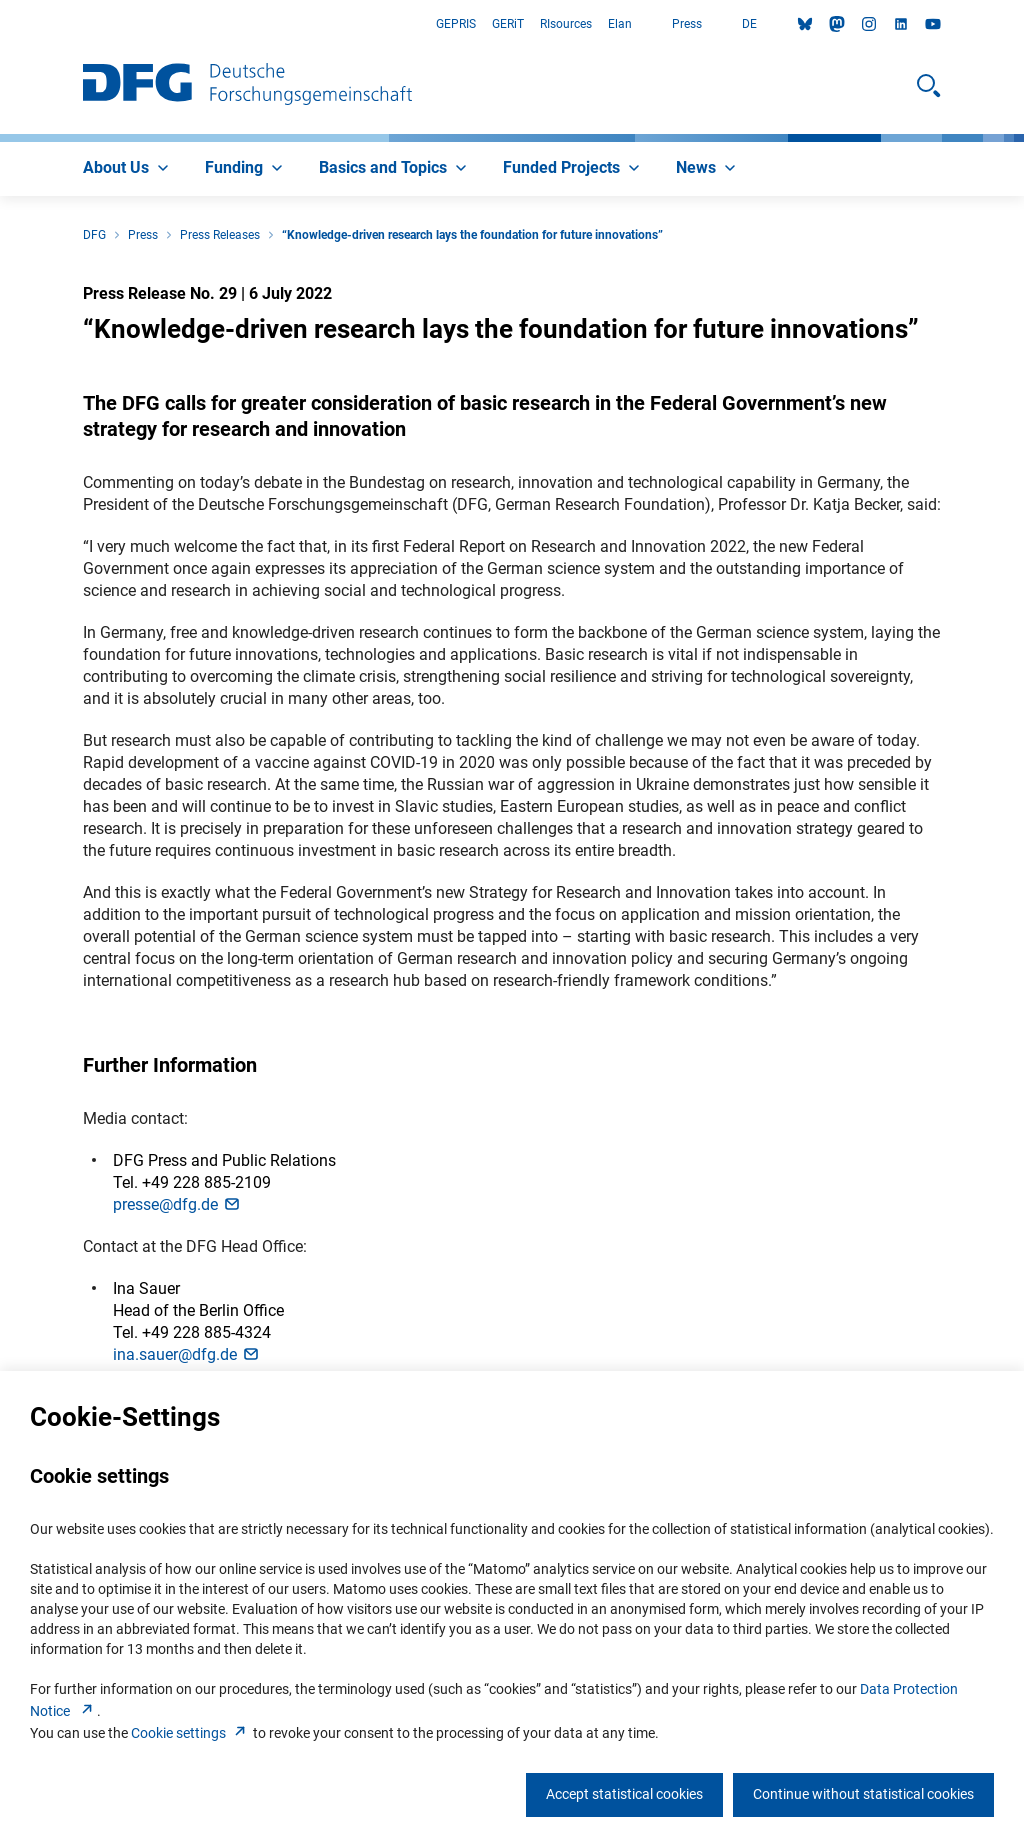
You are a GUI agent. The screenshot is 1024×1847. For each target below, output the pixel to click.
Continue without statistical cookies (863, 1794)
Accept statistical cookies (624, 1794)
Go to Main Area (0, 24)
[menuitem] (128, 169)
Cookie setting (190, 1733)
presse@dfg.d (177, 1204)
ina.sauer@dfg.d (187, 1354)
